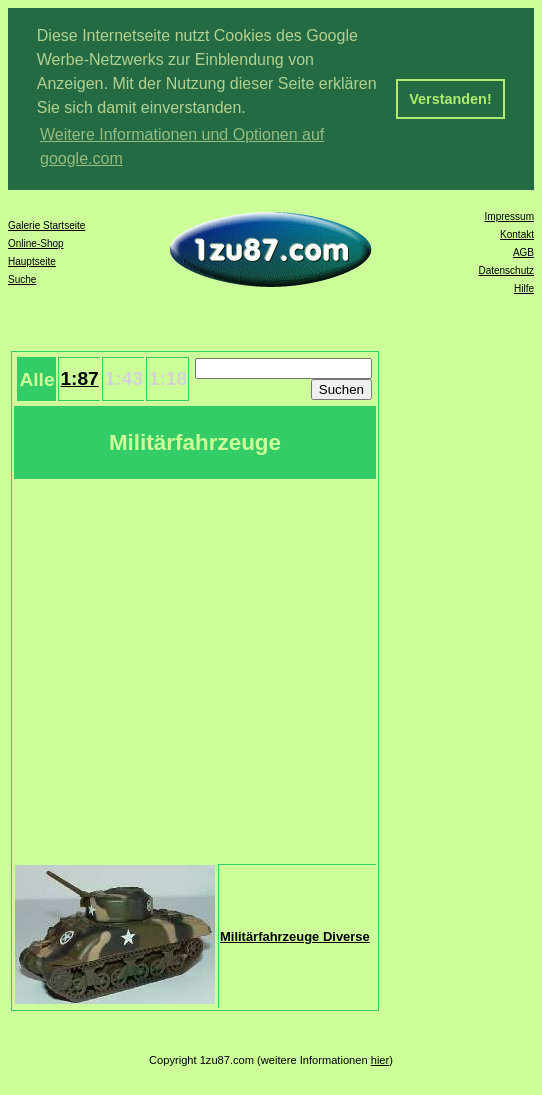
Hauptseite (32, 261)
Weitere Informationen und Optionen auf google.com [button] (182, 146)
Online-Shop (36, 243)
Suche (22, 279)
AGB (523, 252)
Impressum (509, 216)
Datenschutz (506, 270)
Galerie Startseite (46, 225)
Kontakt (517, 234)
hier (380, 1060)
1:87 (79, 378)
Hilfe (524, 288)
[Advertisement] (187, 669)
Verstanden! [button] (450, 99)
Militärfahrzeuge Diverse (295, 936)
